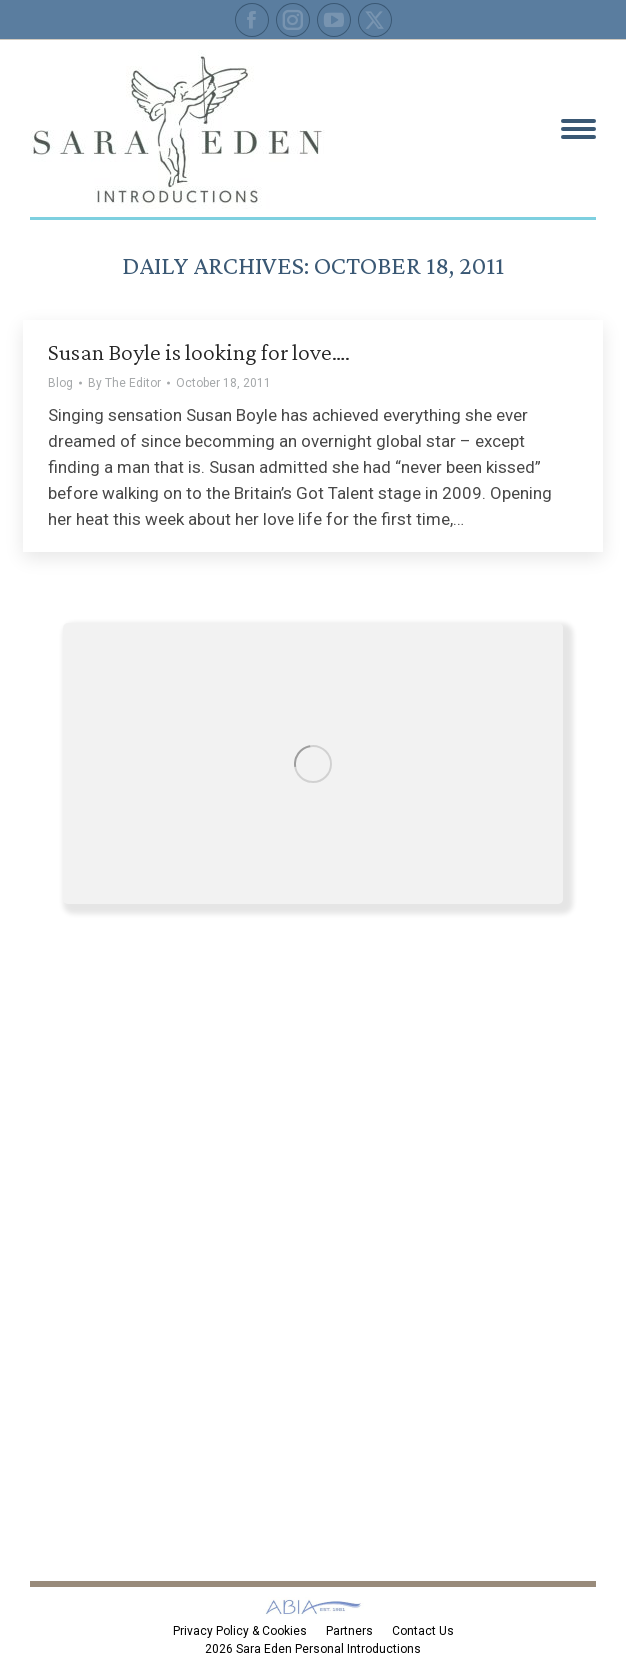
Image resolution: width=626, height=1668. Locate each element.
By (124, 383)
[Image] (313, 763)
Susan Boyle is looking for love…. (199, 351)
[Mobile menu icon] (578, 129)
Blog (60, 383)
